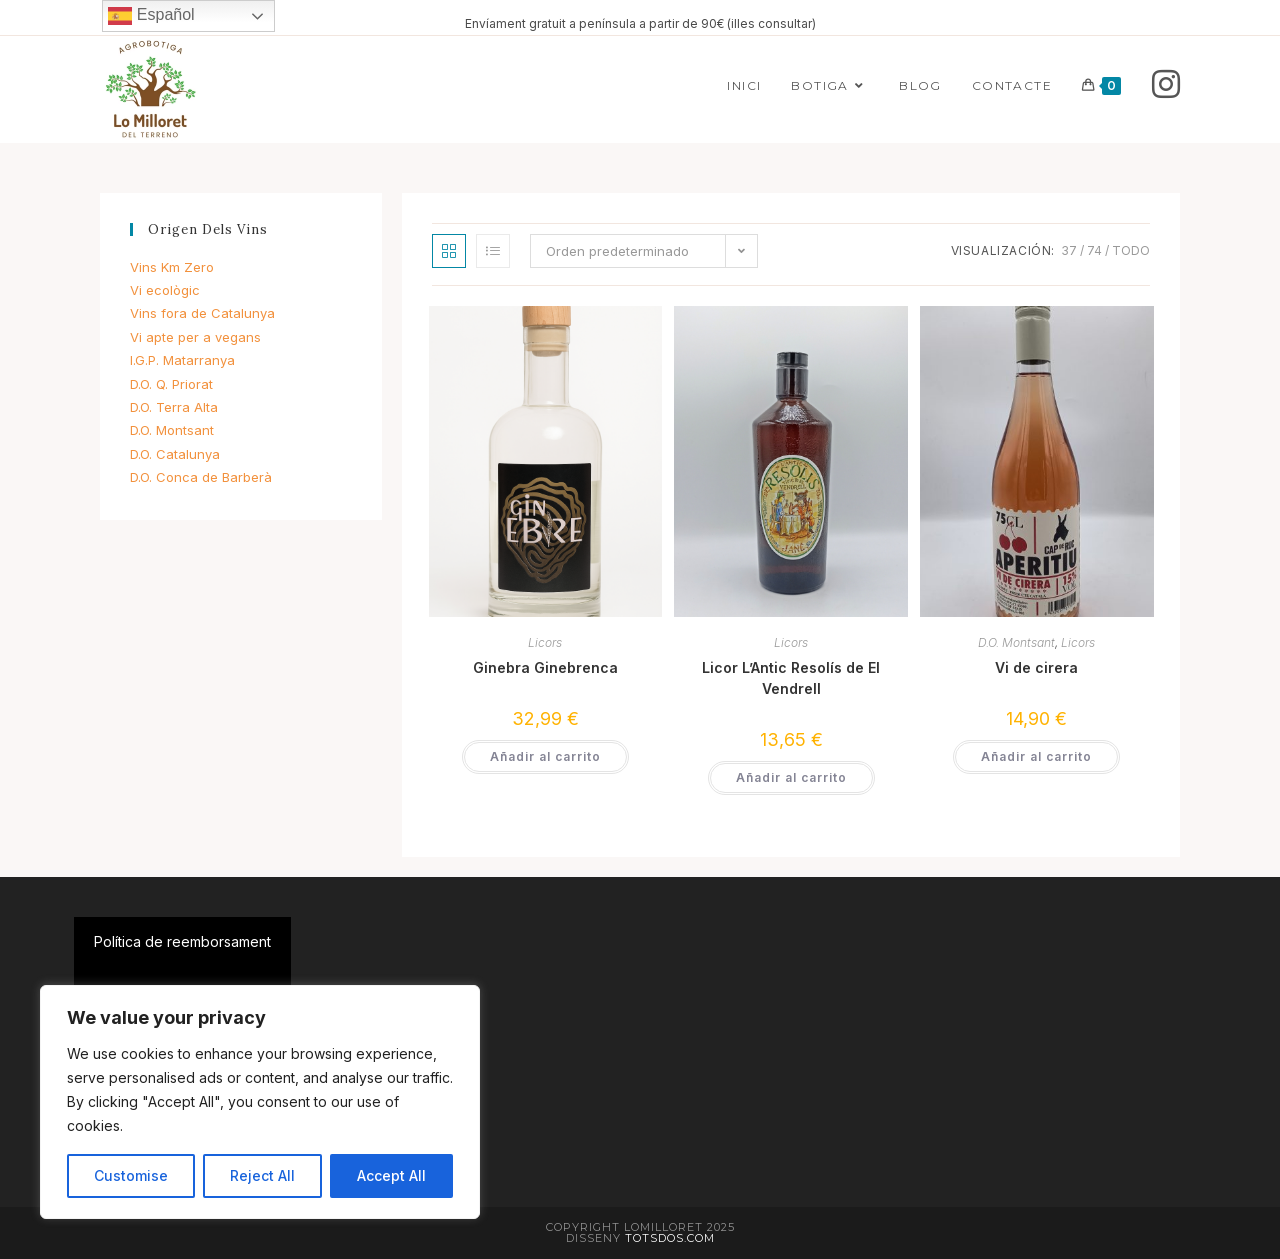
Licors (545, 642)
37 (1069, 250)
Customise (131, 1175)
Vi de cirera (1036, 667)
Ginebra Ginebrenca (545, 667)
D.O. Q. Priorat (171, 384)
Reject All (262, 1175)
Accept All (391, 1175)
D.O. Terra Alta (174, 407)
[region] (260, 1102)
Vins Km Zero (172, 267)
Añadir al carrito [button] (545, 756)
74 (1094, 250)
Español (151, 16)
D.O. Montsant (1016, 642)
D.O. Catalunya (175, 454)
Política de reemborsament (182, 941)
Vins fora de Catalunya (202, 313)
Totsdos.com (670, 1238)
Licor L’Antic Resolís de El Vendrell (791, 678)
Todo (1131, 250)
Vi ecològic (165, 290)
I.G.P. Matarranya (182, 360)
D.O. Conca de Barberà (201, 477)
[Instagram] (1166, 84)
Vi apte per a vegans (195, 337)
